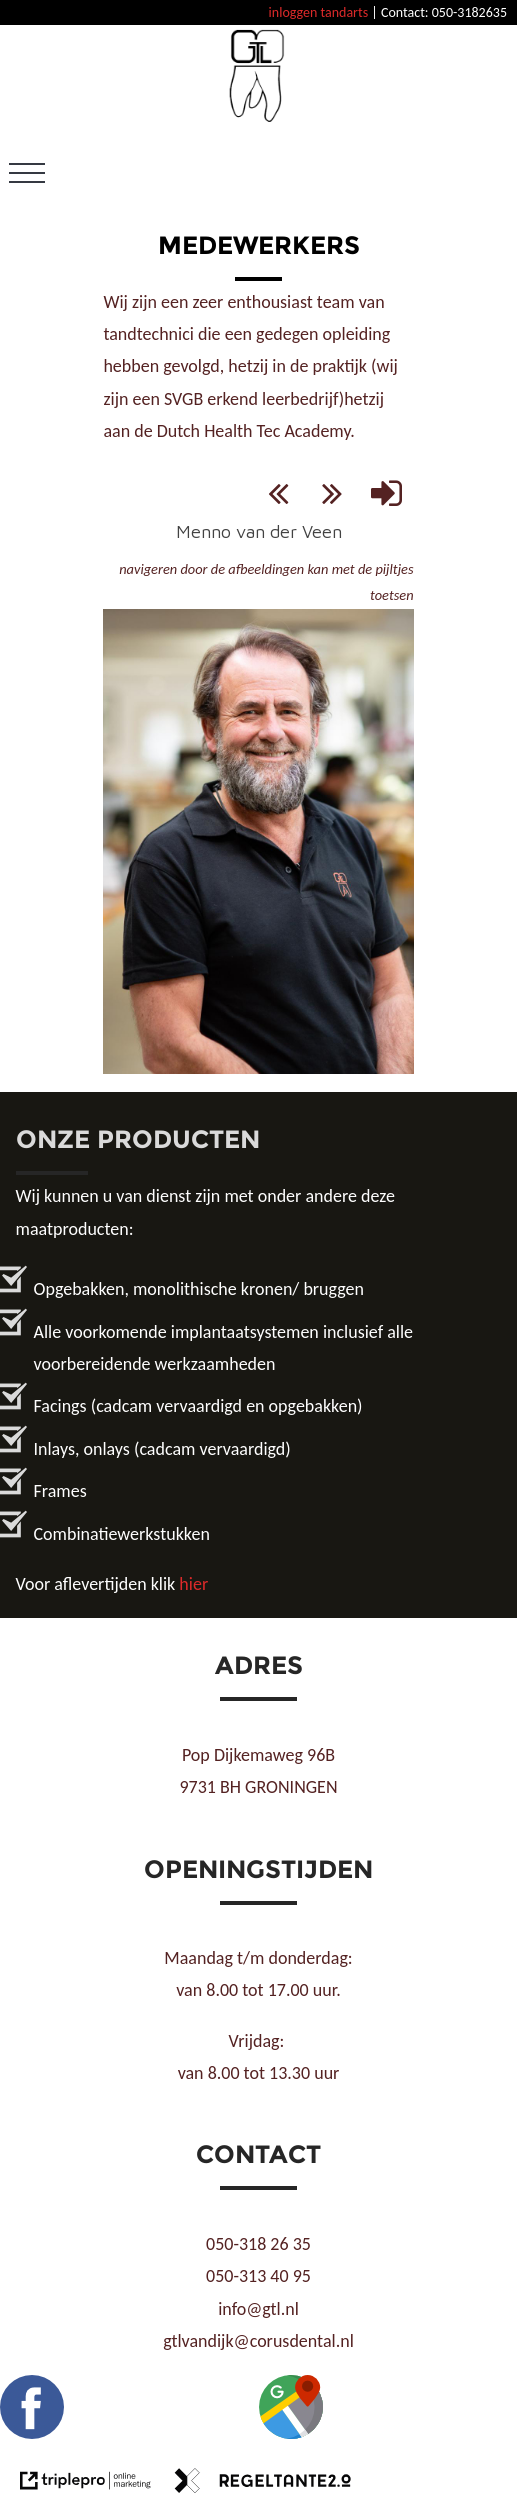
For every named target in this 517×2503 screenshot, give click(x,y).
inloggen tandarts (319, 12)
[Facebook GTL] (32, 2433)
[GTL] (258, 119)
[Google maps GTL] (291, 2433)
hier (193, 1584)
